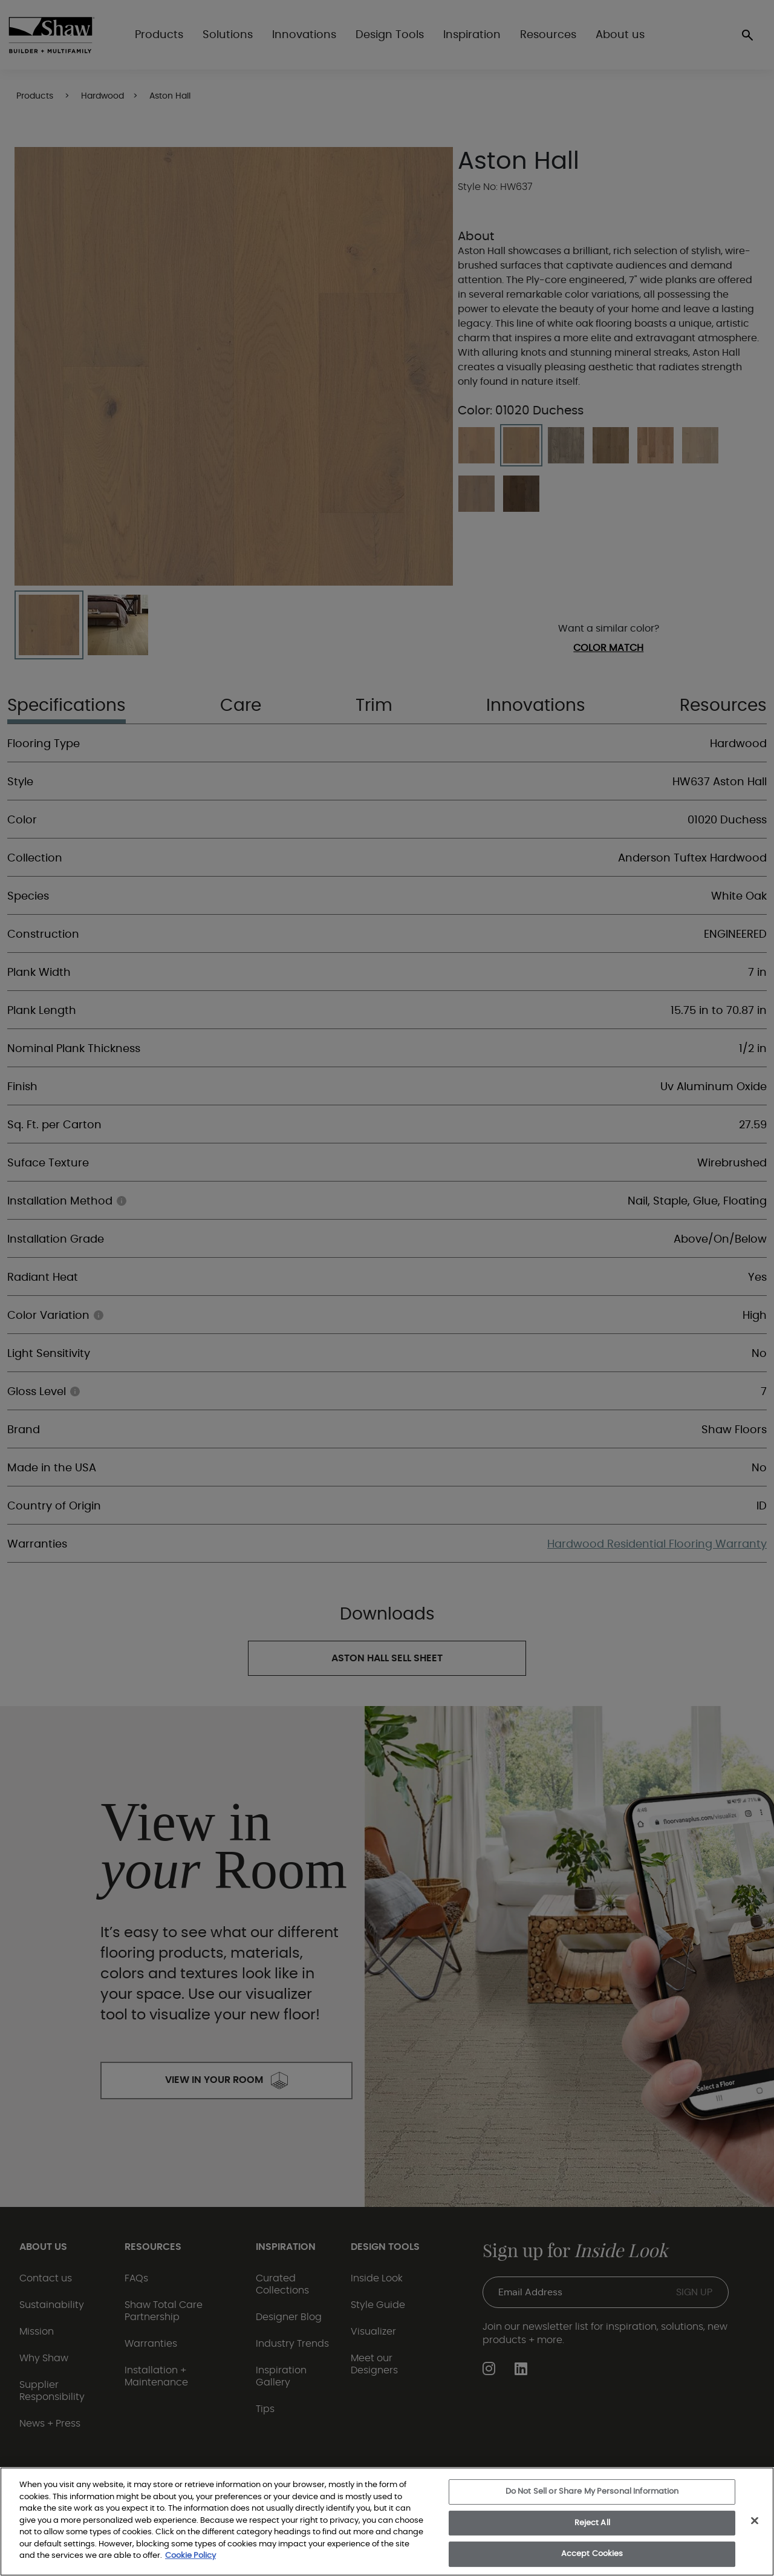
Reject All (592, 2523)
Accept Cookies (592, 2554)
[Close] (754, 2521)
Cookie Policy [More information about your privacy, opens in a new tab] (190, 2556)
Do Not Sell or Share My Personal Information (592, 2492)
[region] (387, 2521)
